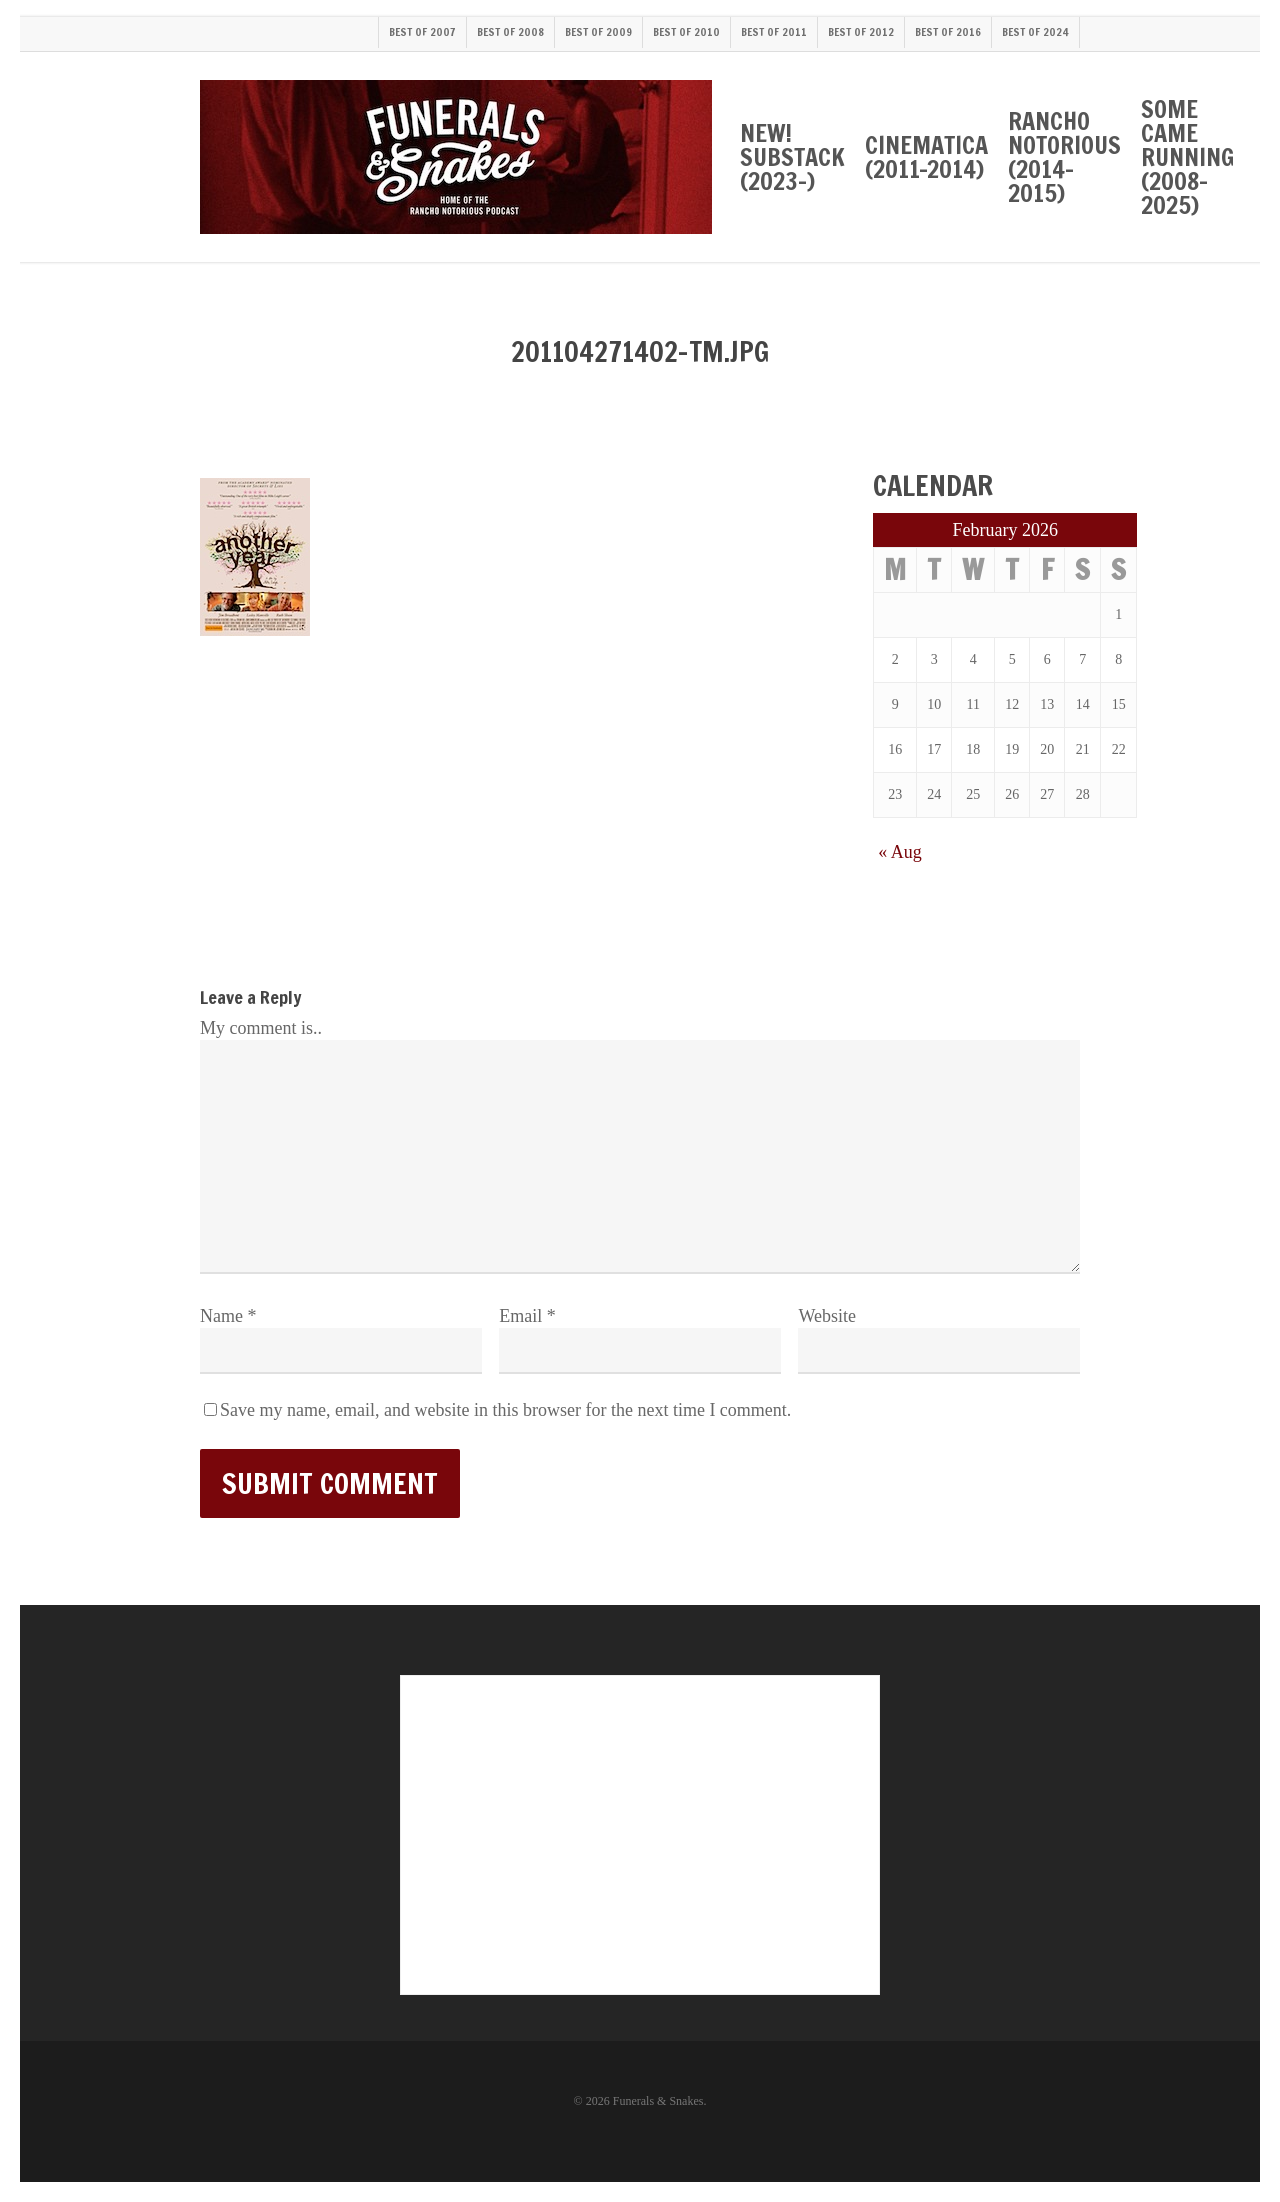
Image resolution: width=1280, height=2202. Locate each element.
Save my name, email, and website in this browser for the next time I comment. (505, 1410)
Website (827, 1316)
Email (527, 1316)
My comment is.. (261, 1028)
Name (228, 1316)
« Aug (900, 852)
